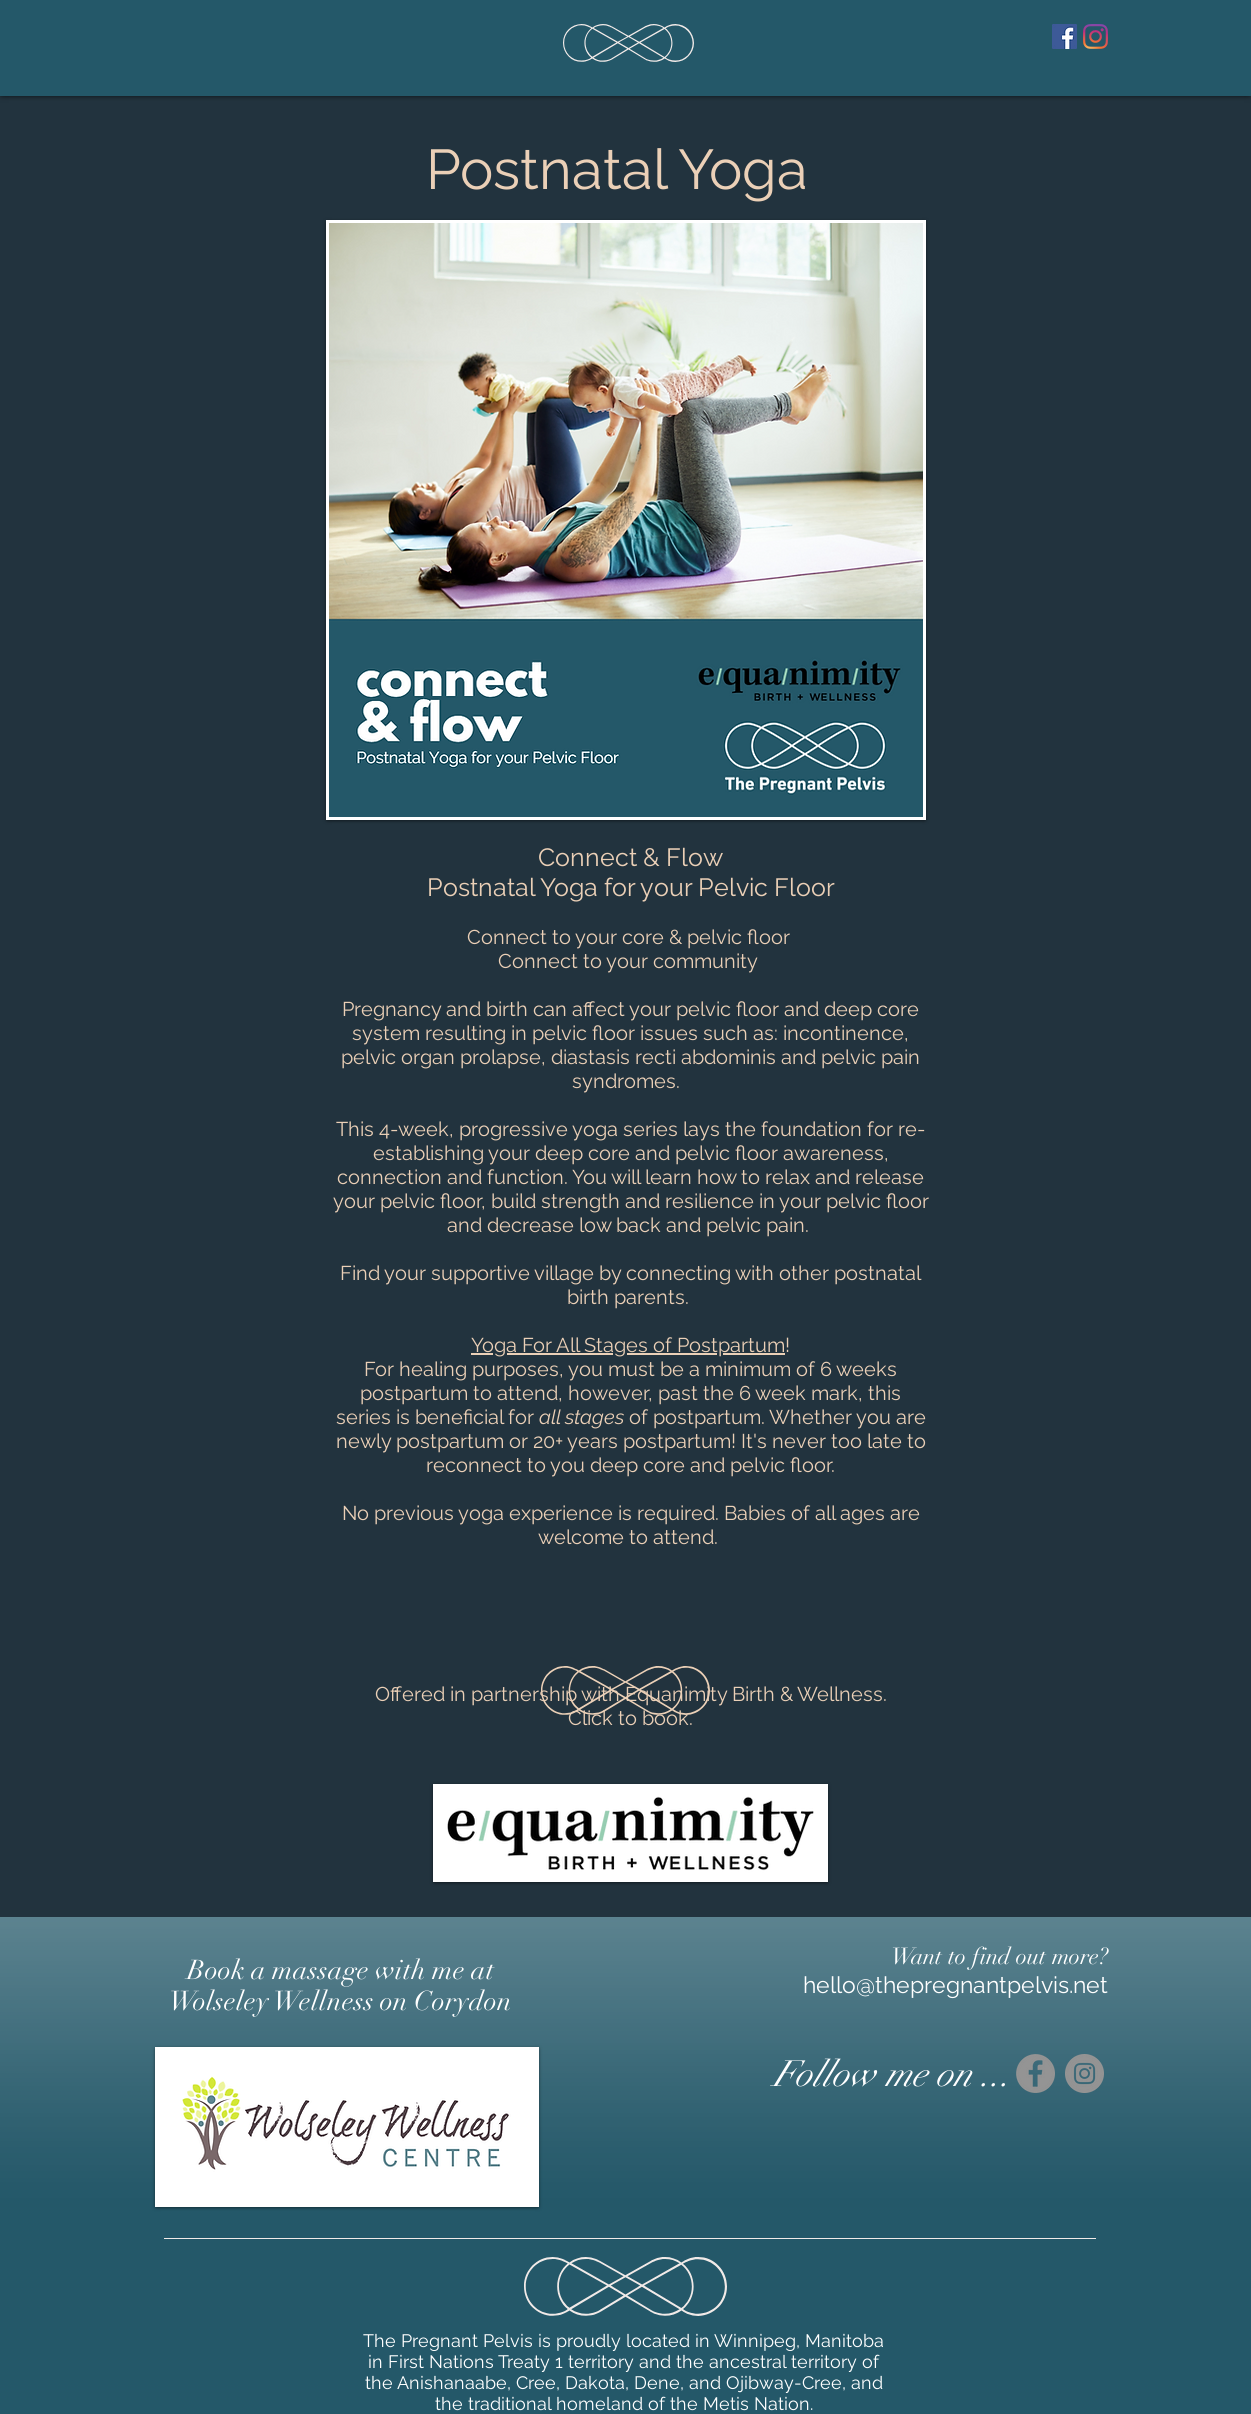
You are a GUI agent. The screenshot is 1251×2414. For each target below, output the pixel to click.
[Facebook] (1064, 36)
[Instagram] (1095, 36)
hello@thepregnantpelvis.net (955, 1984)
